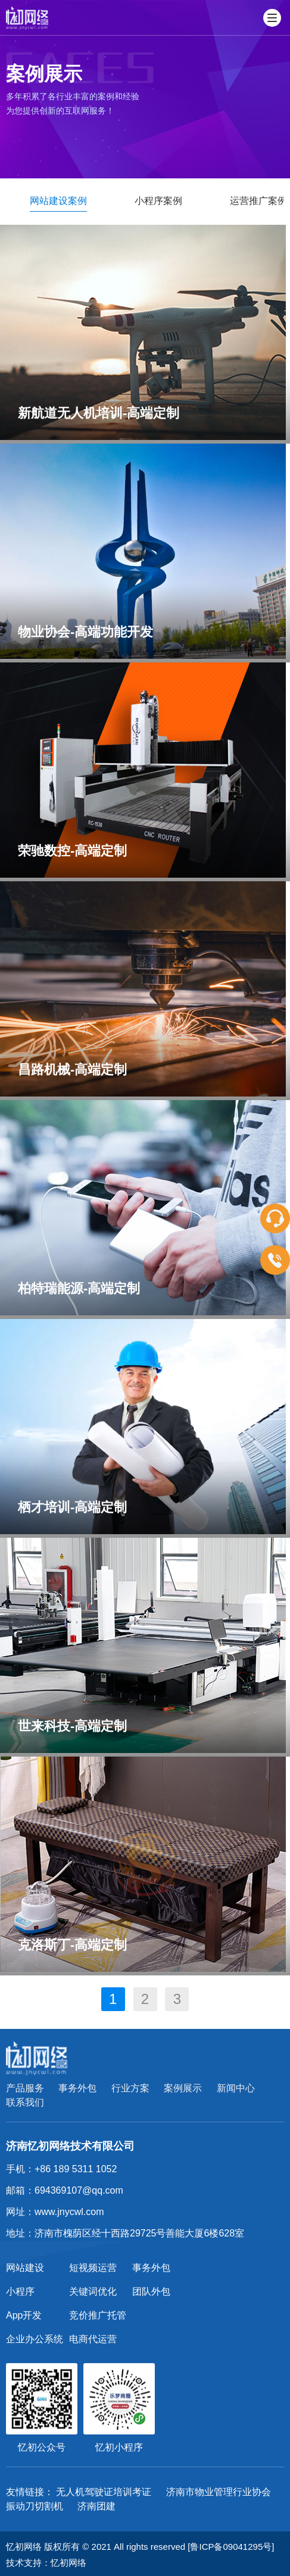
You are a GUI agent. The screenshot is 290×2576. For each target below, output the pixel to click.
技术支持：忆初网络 (46, 2563)
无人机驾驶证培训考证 (103, 2492)
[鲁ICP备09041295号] (231, 2547)
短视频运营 (93, 2268)
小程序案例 (158, 201)
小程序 (20, 2291)
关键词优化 (93, 2291)
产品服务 (25, 2088)
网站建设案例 (58, 201)
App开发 (24, 2315)
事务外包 (77, 2088)
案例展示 (183, 2088)
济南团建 (96, 2506)
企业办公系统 (34, 2339)
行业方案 (130, 2088)
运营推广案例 (258, 201)
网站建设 (25, 2268)
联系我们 (25, 2102)
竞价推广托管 (97, 2315)
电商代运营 (93, 2339)
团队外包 (151, 2291)
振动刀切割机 (34, 2506)
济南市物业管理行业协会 (218, 2492)
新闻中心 (236, 2088)
